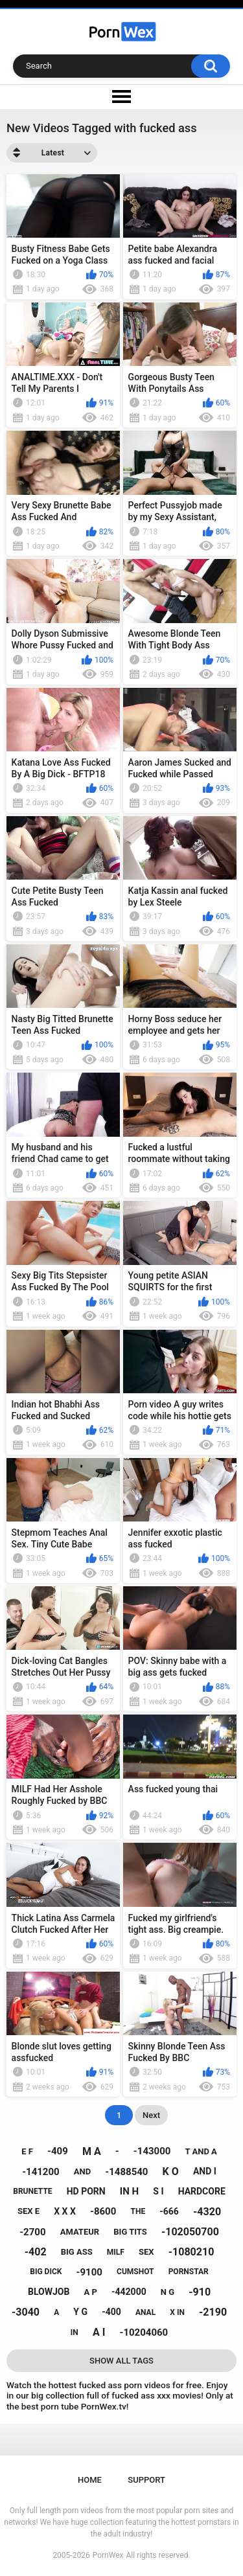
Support (146, 2480)
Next (151, 2115)
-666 (169, 2211)
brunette (32, 2191)
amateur (79, 2232)
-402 (36, 2252)
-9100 (89, 2272)
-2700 (32, 2232)
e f (27, 2151)
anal (145, 2312)
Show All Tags (121, 2360)
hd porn (86, 2191)
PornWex (108, 2555)
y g (80, 2312)
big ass (77, 2252)
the (137, 2211)
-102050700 (190, 2232)
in (74, 2332)
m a (91, 2151)
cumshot (135, 2271)
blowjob (48, 2291)
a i (99, 2332)
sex (146, 2252)
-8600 (103, 2211)
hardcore (202, 2191)
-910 (200, 2292)
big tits (129, 2232)
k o (171, 2171)
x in (177, 2312)
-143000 (152, 2151)
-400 (111, 2312)
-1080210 (191, 2252)
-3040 (26, 2312)
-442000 (128, 2291)
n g (167, 2292)
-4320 (207, 2212)
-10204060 (143, 2332)
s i (158, 2191)
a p (90, 2292)
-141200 (41, 2172)
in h (129, 2191)
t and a (201, 2151)
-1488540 (126, 2172)
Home (90, 2480)
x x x (65, 2211)
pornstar (188, 2271)
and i (204, 2171)
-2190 (213, 2312)
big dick (46, 2271)
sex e (28, 2211)
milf (115, 2252)
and (82, 2171)
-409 (57, 2151)
